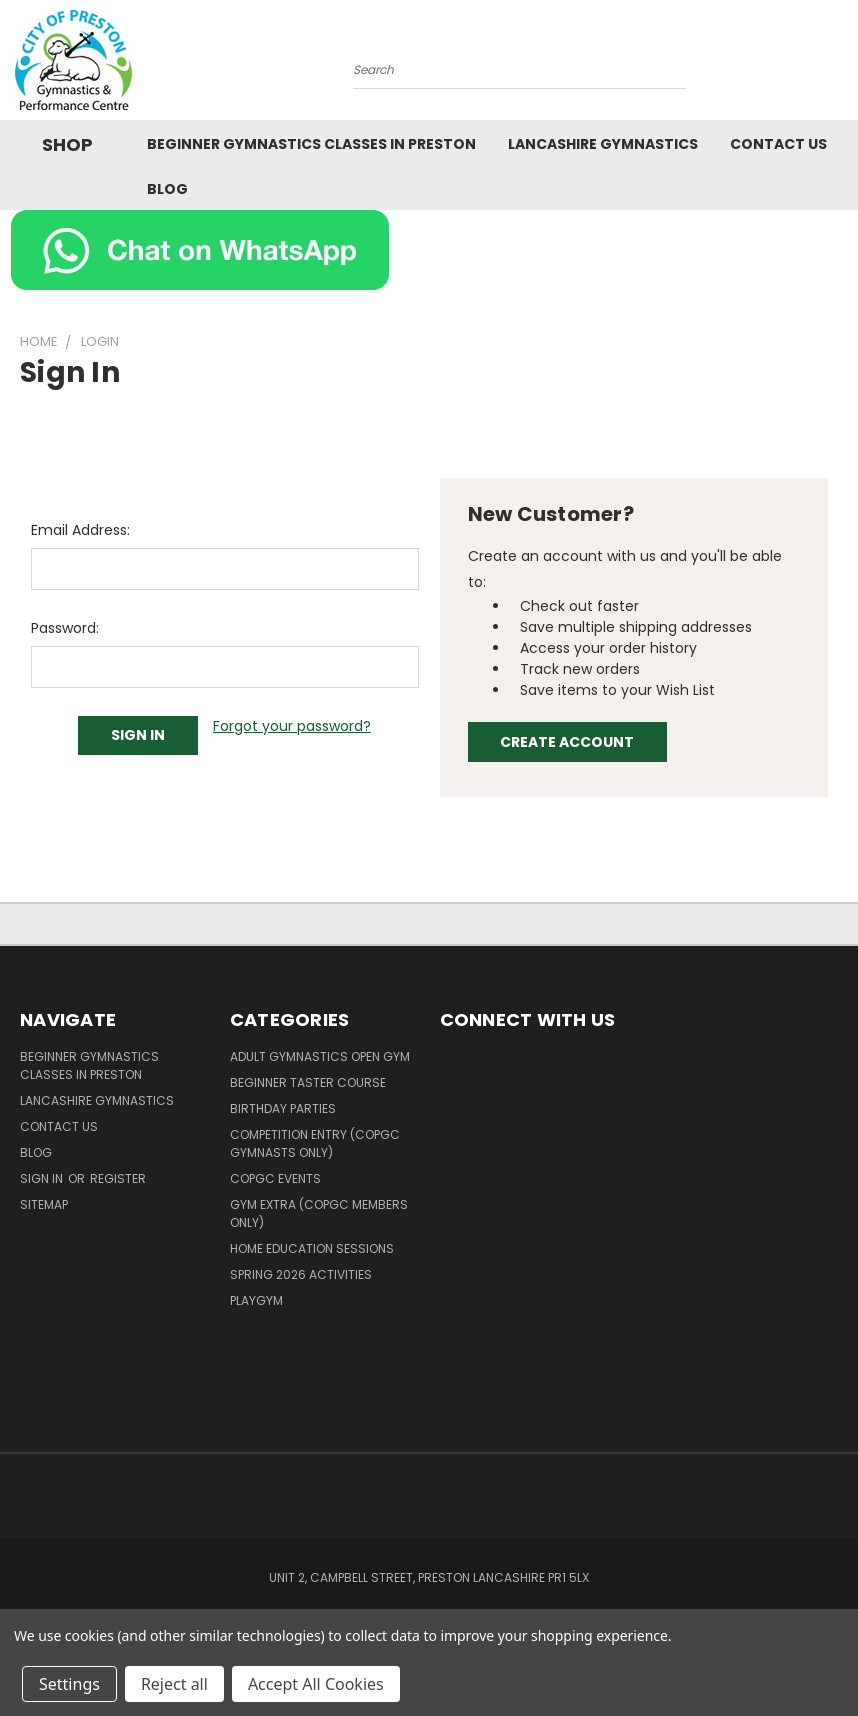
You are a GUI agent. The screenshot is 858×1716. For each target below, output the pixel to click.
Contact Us (778, 144)
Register (118, 1178)
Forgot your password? (292, 726)
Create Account (567, 742)
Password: (65, 628)
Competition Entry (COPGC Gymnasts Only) (315, 1143)
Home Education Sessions (312, 1248)
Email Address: (80, 530)
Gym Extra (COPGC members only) (319, 1213)
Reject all (174, 1684)
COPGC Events (275, 1178)
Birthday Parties (283, 1108)
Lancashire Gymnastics (603, 144)
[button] (429, 250)
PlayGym (256, 1300)
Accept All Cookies (316, 1684)
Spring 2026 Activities (301, 1274)
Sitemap (44, 1204)
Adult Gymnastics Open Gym (320, 1056)
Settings (69, 1684)
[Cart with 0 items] (838, 65)
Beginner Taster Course (308, 1082)
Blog (167, 189)
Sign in (43, 1178)
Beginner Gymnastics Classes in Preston (311, 144)
